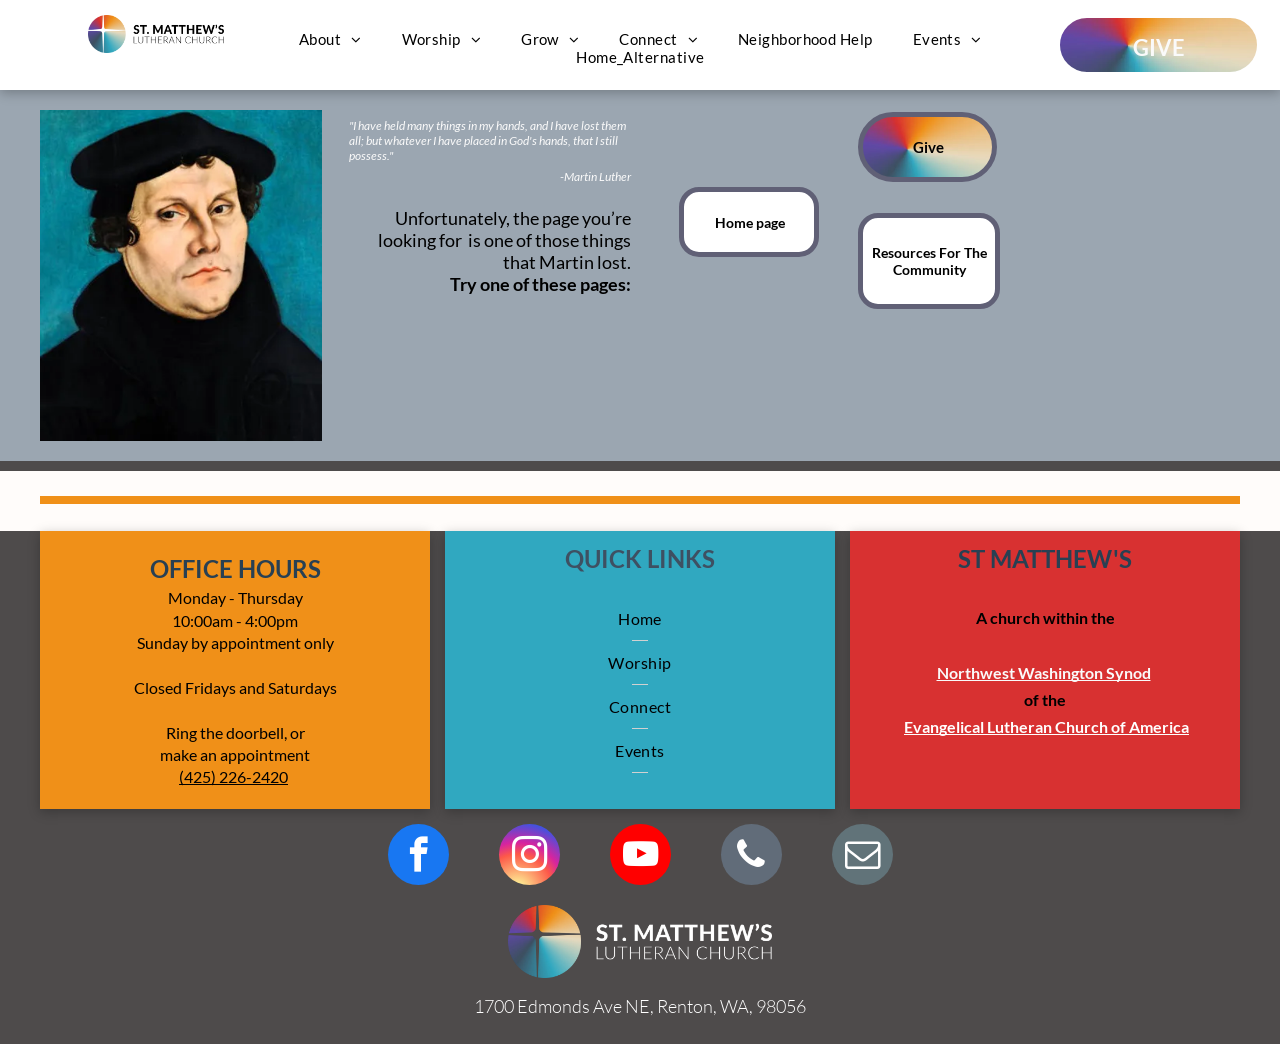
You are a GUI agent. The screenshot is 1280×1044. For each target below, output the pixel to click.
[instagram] (529, 857)
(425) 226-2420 (233, 776)
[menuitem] (330, 39)
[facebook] (418, 857)
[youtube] (640, 857)
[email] (862, 857)
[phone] (751, 857)
